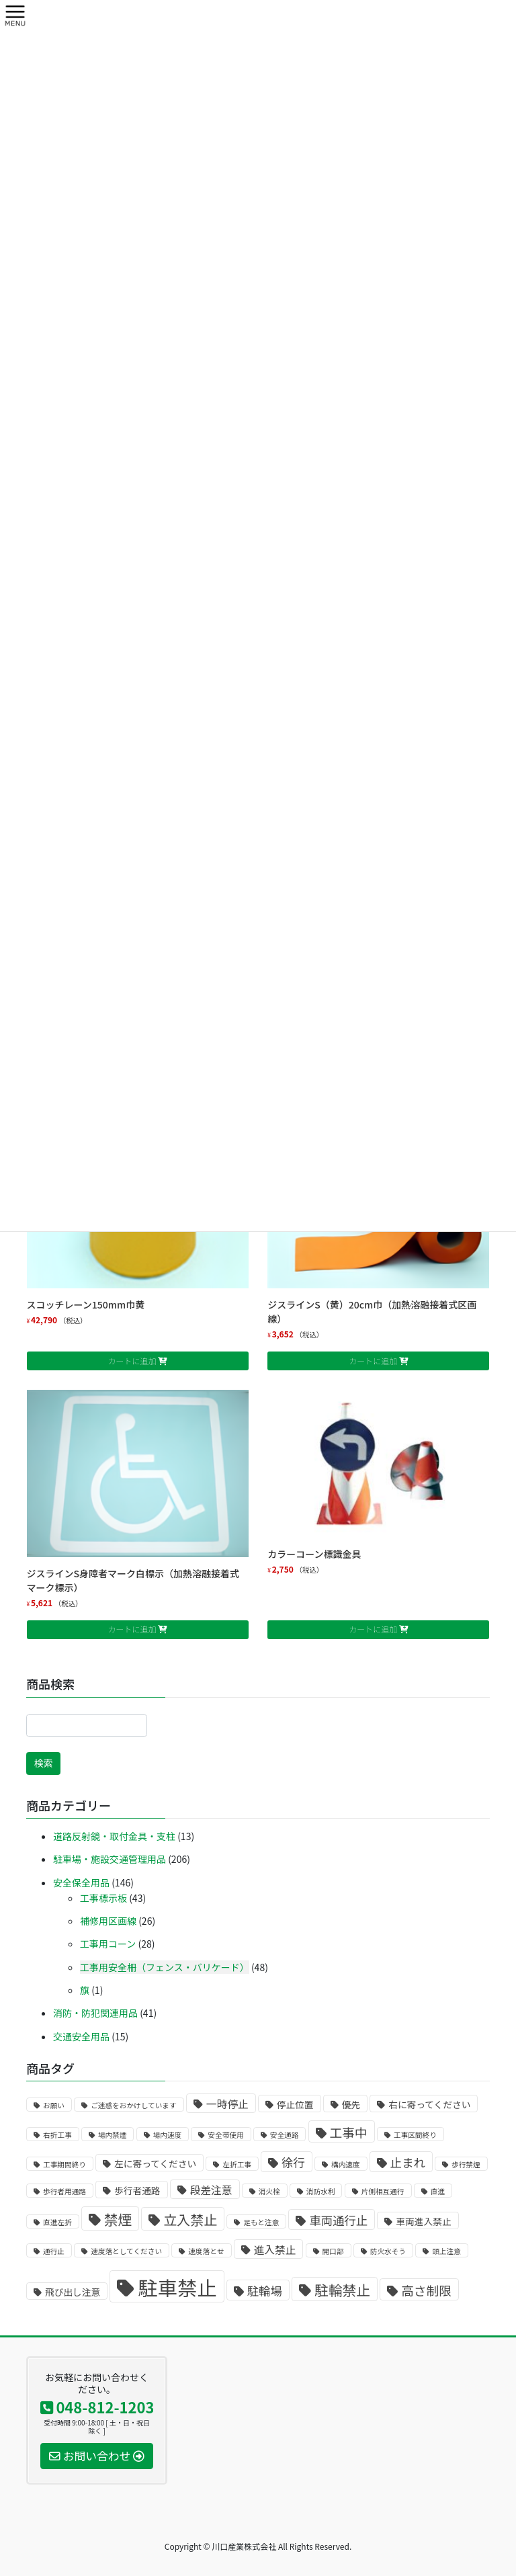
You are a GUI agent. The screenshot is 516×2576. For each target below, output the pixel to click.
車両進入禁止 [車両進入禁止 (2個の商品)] (423, 2221)
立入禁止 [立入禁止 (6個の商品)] (190, 2219)
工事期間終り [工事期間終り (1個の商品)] (64, 2164)
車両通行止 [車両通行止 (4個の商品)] (338, 2220)
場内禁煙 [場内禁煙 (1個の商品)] (112, 2135)
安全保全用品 (81, 1882)
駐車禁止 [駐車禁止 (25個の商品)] (177, 2287)
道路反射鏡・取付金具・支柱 (114, 1836)
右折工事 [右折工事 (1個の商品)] (57, 2135)
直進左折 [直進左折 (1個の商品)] (57, 2222)
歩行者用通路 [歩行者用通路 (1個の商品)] (64, 2191)
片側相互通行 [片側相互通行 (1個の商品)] (382, 2191)
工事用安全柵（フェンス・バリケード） (164, 1967)
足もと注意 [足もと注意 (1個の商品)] (261, 2222)
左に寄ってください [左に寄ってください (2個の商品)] (155, 2163)
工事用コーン (108, 1943)
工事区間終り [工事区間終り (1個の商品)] (415, 2135)
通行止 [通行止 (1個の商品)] (53, 2251)
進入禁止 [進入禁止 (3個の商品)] (275, 2249)
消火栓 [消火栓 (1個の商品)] (269, 2191)
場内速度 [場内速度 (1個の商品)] (167, 2135)
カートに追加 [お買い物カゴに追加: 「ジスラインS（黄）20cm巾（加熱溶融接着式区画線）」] (373, 1360)
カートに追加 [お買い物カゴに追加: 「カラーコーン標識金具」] (373, 1628)
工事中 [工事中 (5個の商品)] (349, 2132)
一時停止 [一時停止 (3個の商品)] (227, 2104)
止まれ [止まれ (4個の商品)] (407, 2162)
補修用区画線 (108, 1920)
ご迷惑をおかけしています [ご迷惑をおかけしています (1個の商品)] (134, 2105)
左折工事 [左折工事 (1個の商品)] (236, 2164)
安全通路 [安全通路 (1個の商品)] (284, 2135)
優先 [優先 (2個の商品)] (351, 2104)
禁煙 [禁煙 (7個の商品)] (118, 2219)
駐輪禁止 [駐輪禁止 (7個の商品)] (342, 2290)
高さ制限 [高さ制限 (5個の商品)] (426, 2290)
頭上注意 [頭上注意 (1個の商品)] (446, 2251)
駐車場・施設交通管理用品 (109, 1859)
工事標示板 (103, 1898)
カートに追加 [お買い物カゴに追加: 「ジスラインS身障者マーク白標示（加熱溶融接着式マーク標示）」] (132, 1628)
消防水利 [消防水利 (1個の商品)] (320, 2191)
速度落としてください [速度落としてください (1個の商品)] (126, 2251)
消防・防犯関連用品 (95, 2013)
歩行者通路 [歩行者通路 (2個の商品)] (137, 2190)
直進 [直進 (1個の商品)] (438, 2191)
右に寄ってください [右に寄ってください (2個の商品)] (429, 2104)
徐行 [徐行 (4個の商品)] (293, 2162)
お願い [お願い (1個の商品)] (53, 2105)
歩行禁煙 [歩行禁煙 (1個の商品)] (466, 2164)
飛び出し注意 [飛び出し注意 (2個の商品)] (72, 2291)
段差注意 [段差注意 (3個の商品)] (211, 2190)
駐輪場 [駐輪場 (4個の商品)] (264, 2290)
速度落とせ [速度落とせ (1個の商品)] (206, 2251)
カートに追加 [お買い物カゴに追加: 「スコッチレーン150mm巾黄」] (132, 1360)
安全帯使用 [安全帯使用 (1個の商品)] (225, 2135)
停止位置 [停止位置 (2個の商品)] (295, 2104)
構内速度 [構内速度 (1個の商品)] (345, 2164)
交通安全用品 (81, 2036)
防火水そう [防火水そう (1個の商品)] (388, 2251)
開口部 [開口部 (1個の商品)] (333, 2251)
